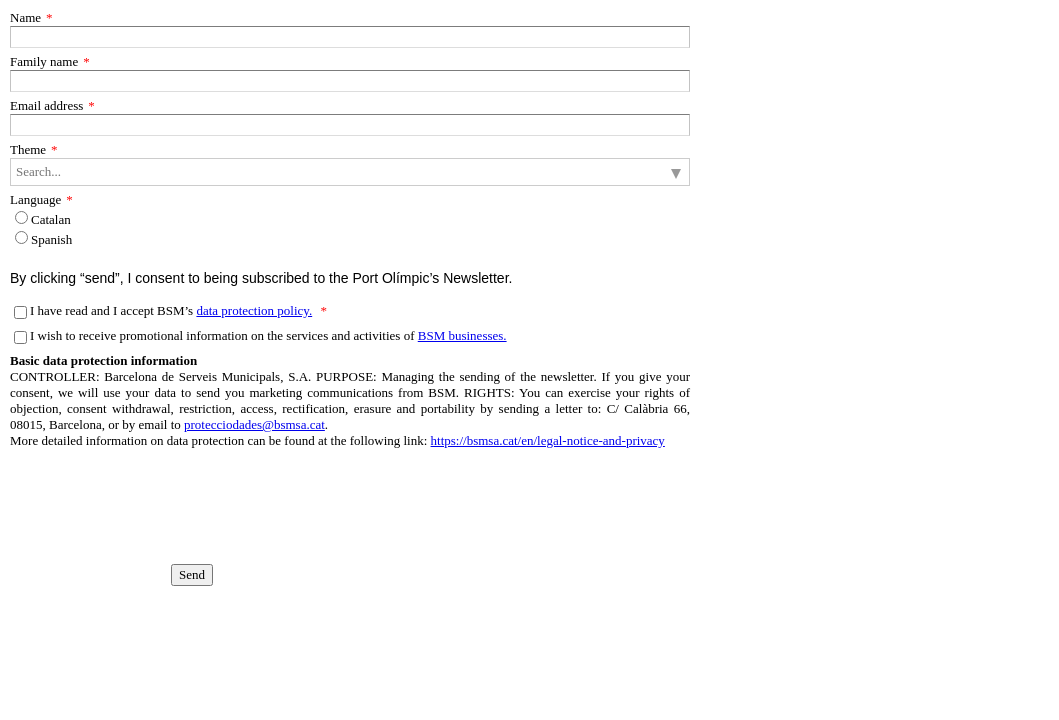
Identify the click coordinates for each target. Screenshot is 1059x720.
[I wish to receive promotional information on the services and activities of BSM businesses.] (20, 337)
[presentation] (110, 490)
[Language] (21, 217)
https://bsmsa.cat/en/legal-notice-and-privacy (548, 440)
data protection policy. (254, 310)
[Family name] (350, 81)
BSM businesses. (462, 335)
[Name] (350, 37)
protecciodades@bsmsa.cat (254, 424)
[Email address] (350, 125)
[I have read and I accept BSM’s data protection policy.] (20, 312)
